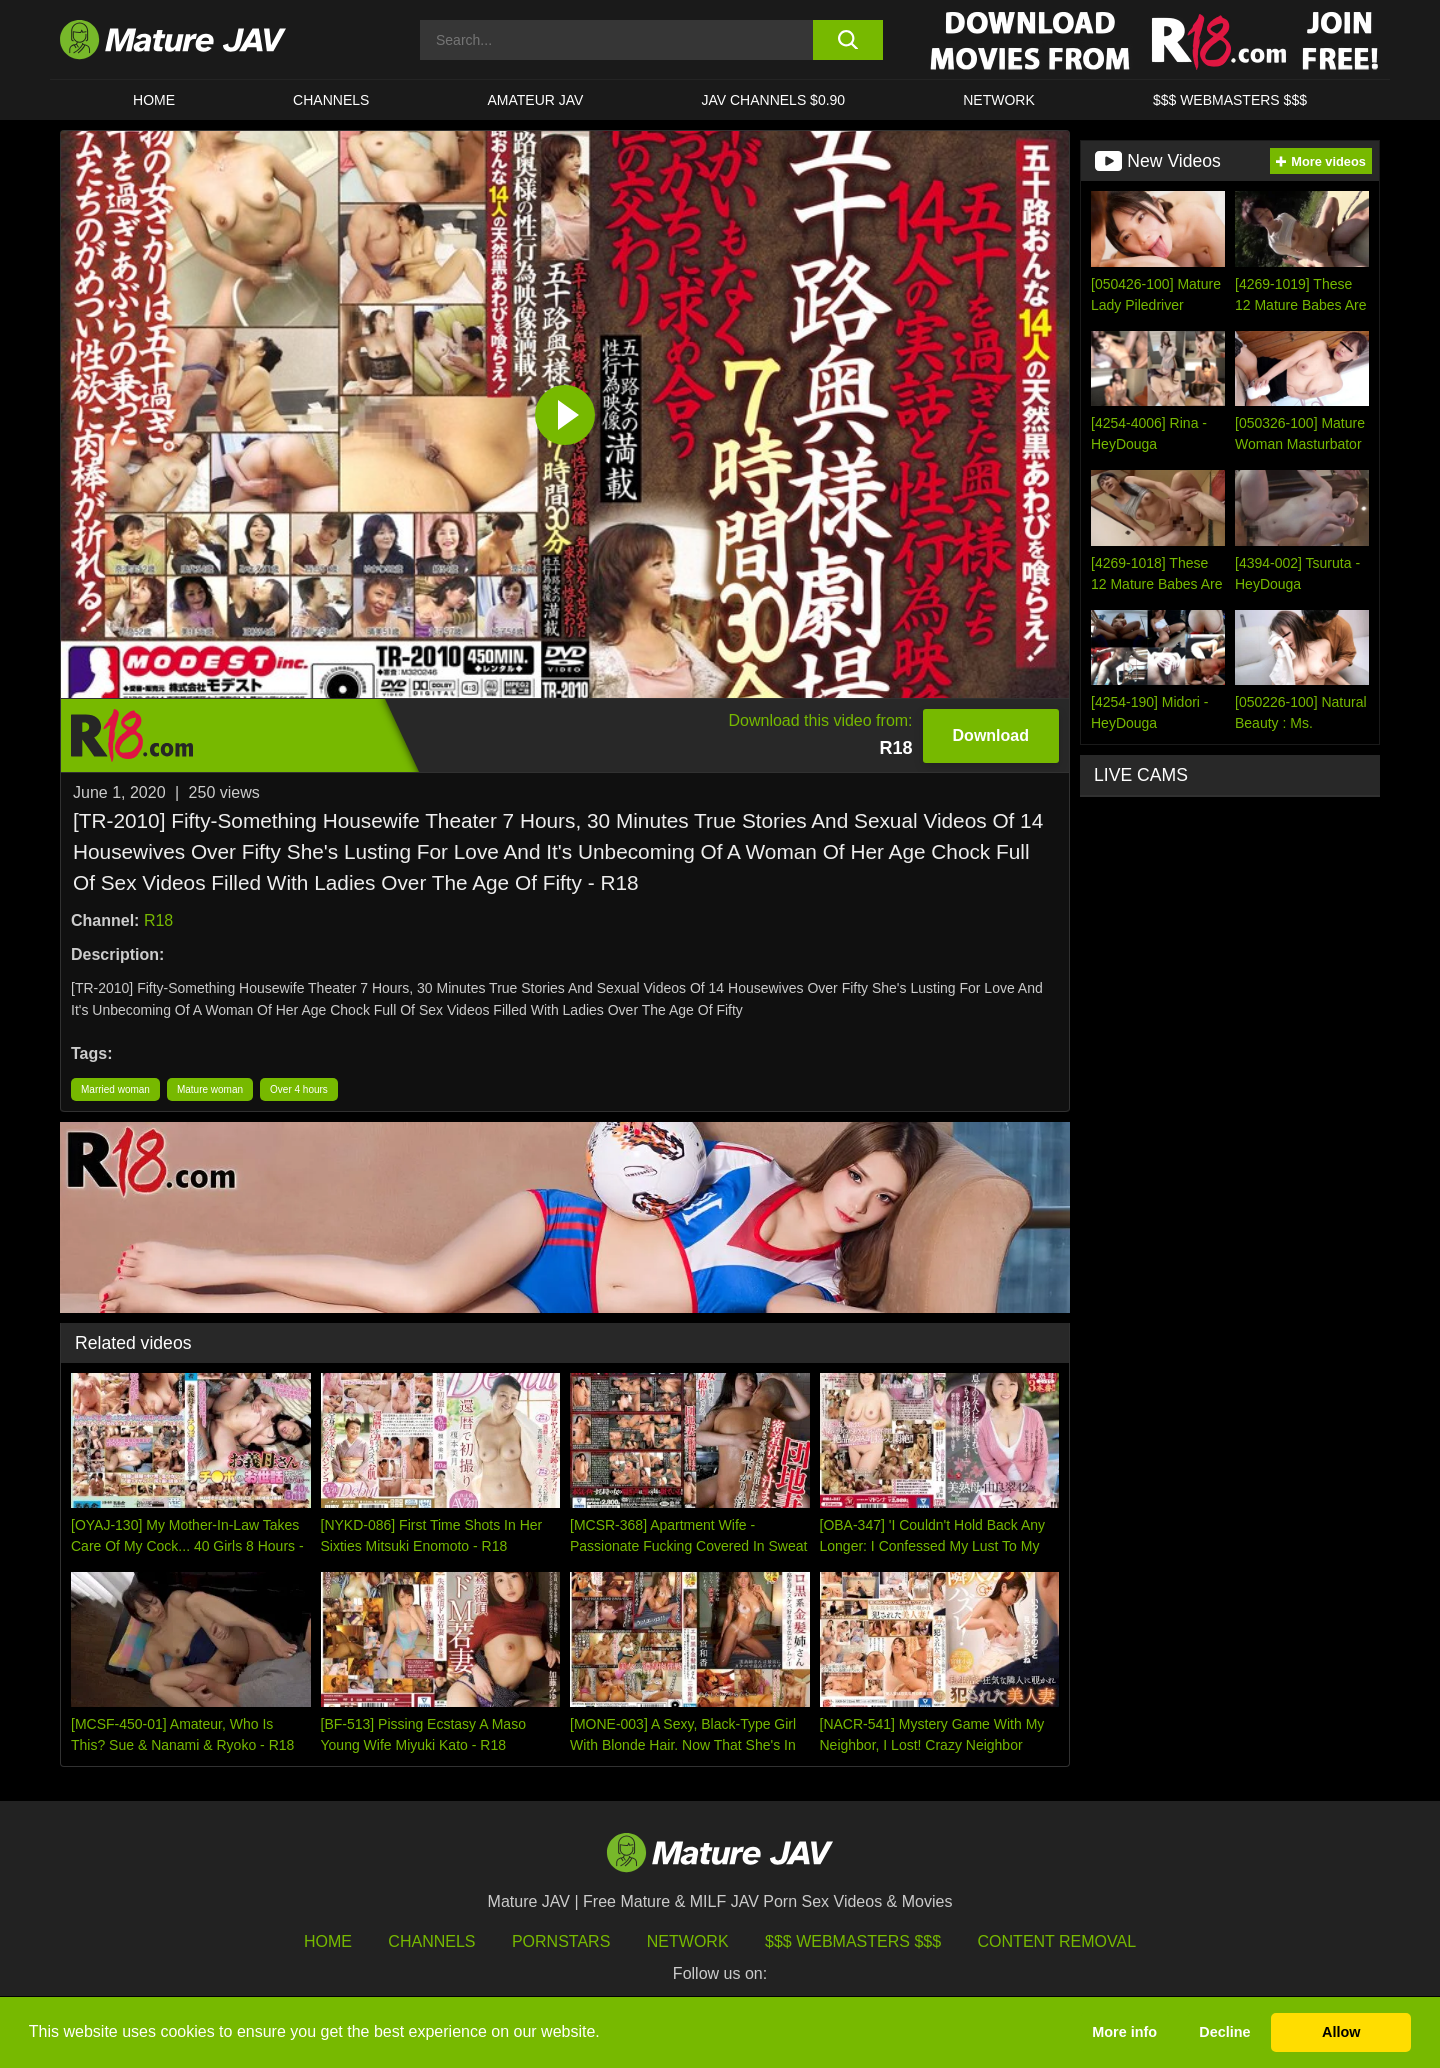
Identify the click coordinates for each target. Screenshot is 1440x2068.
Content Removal (1057, 1941)
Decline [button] (1224, 2032)
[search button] (847, 40)
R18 (158, 920)
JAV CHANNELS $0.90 (773, 100)
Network (999, 100)
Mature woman (210, 1089)
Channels (431, 1941)
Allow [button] (1341, 2032)
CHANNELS (331, 100)
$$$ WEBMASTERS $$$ (1230, 100)
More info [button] (1124, 2032)
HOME (154, 100)
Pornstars (561, 1941)
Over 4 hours (299, 1089)
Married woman (115, 1089)
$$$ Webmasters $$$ (853, 1941)
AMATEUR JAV (535, 100)
